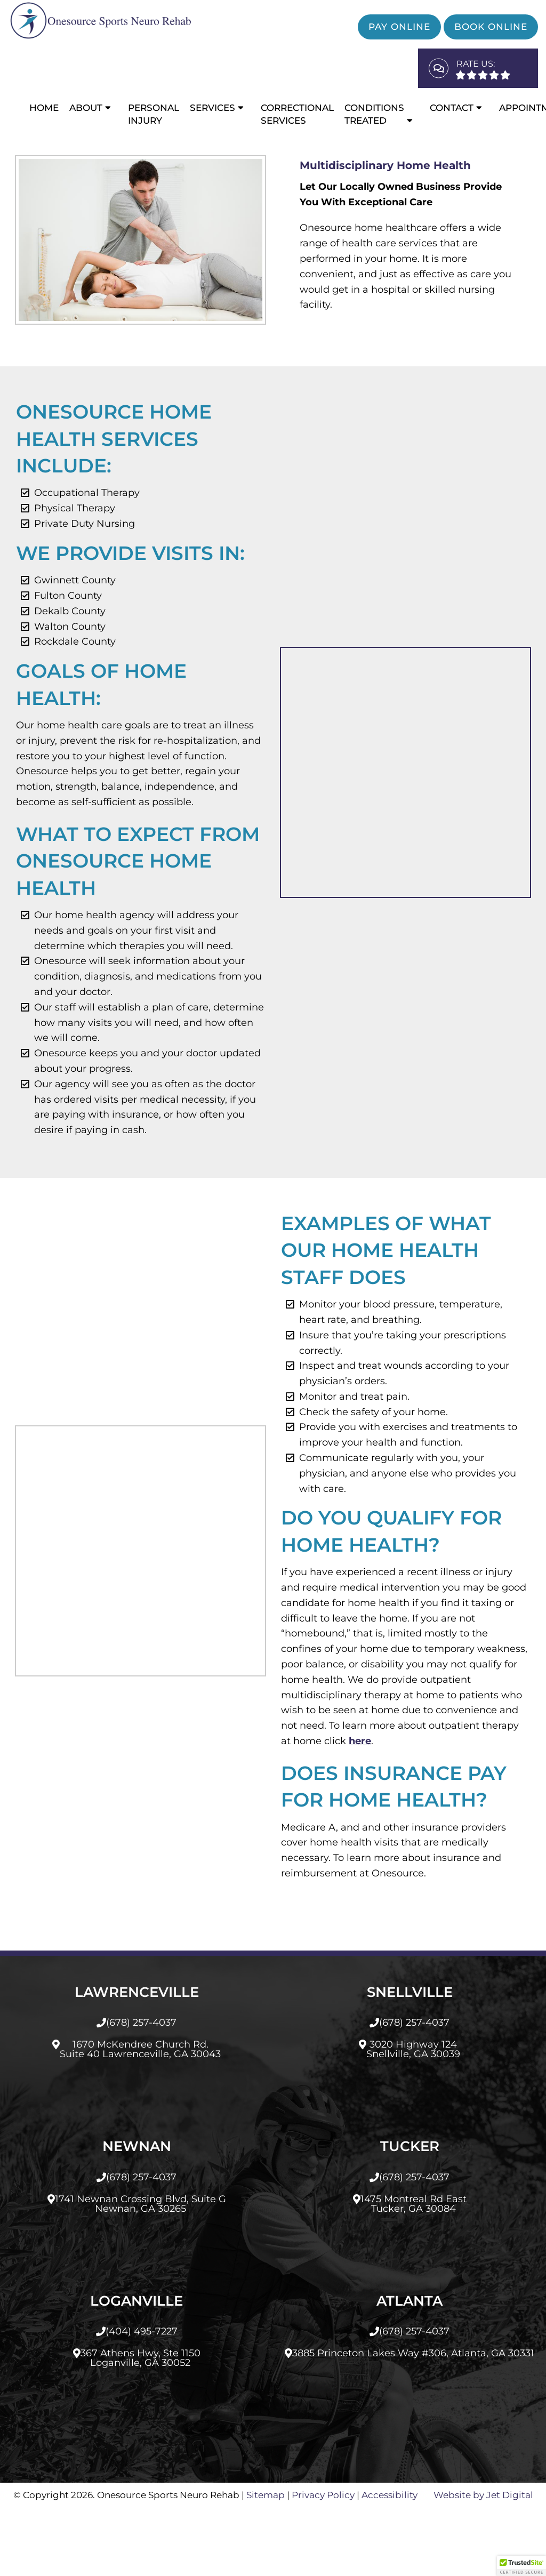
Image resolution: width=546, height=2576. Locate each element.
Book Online (490, 26)
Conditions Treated (374, 114)
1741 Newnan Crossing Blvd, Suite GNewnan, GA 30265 (140, 2272)
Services (212, 107)
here (312, 1809)
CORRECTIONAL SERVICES (297, 114)
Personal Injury (153, 114)
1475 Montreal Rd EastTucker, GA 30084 (413, 2272)
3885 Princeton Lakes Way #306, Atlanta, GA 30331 (413, 2421)
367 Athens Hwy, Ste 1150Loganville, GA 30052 (140, 2426)
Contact (451, 107)
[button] (521, 2566)
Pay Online (399, 26)
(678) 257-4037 (141, 2091)
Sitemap (265, 2563)
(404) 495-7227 (142, 2399)
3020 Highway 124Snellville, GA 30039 (413, 2117)
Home (44, 107)
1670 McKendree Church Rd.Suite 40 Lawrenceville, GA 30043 (140, 2117)
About (85, 107)
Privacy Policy (323, 2563)
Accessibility (389, 2563)
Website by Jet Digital (483, 2563)
